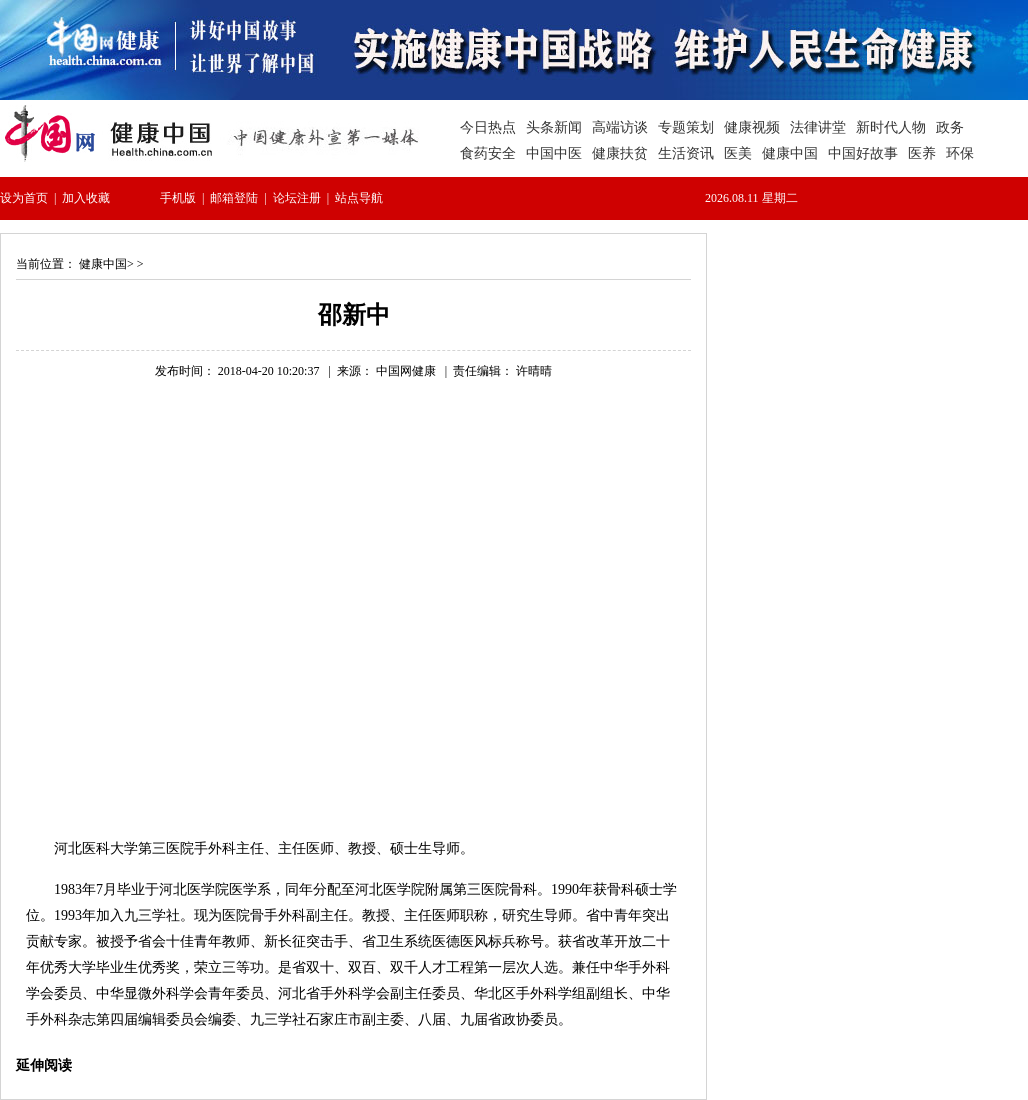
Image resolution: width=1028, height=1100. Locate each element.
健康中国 (103, 264)
